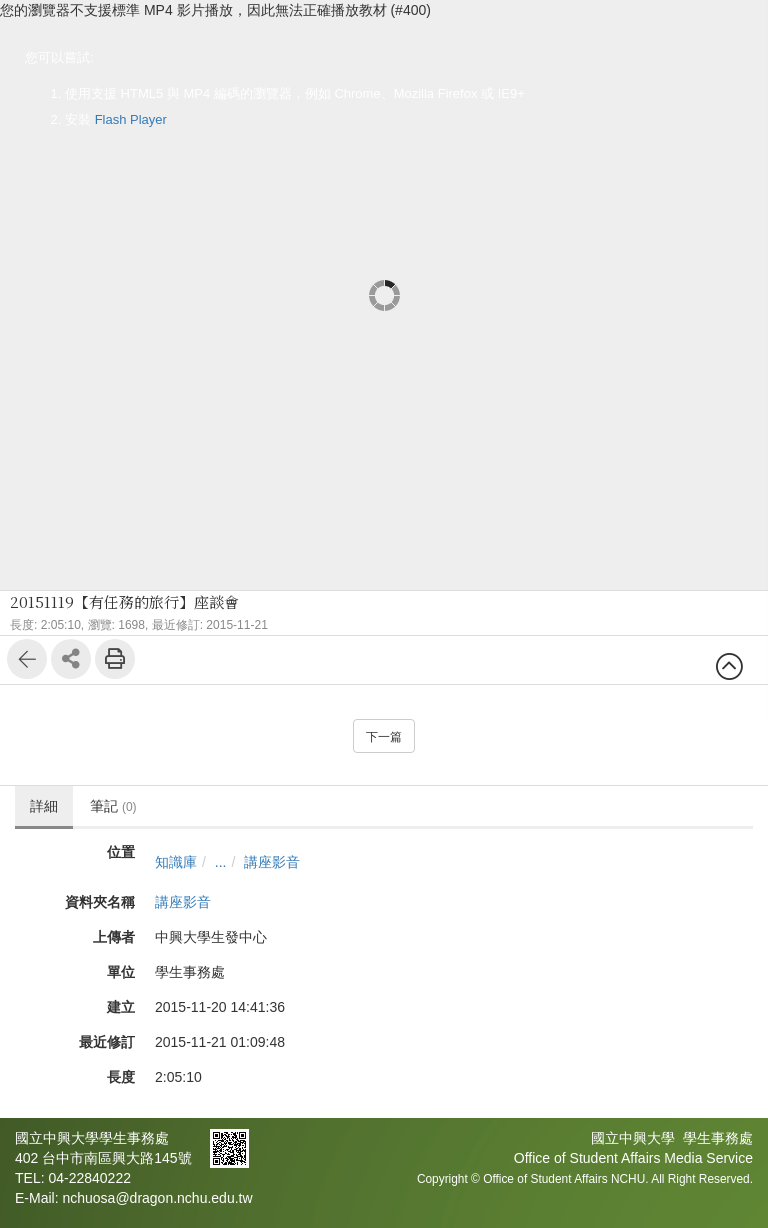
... (221, 862)
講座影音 (272, 862)
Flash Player (131, 119)
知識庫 (176, 862)
